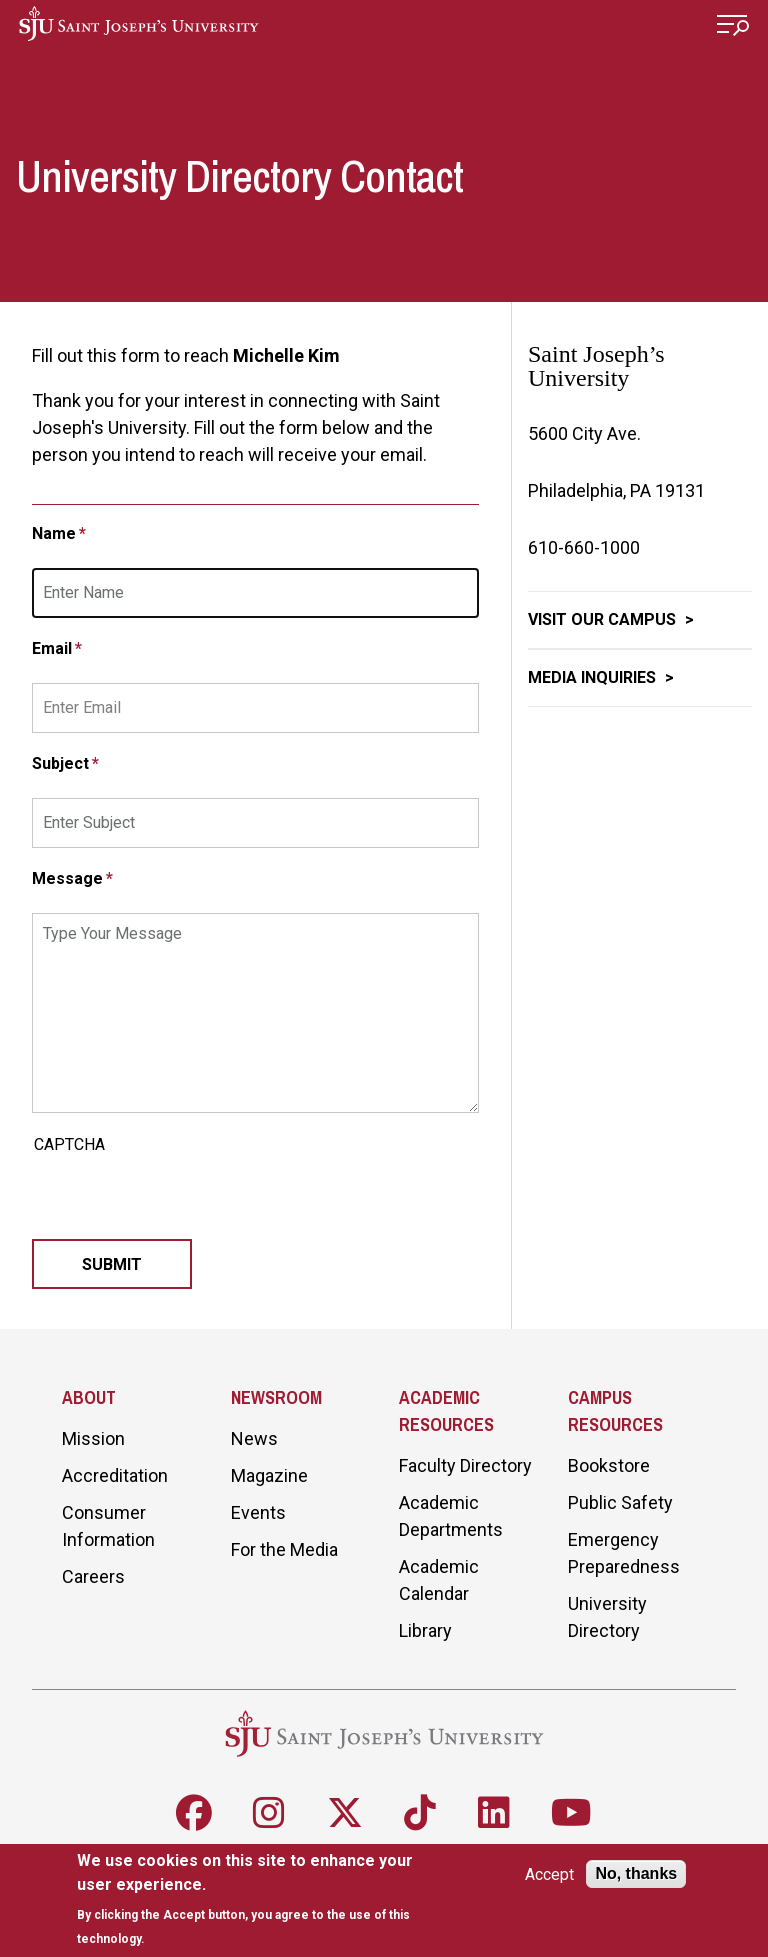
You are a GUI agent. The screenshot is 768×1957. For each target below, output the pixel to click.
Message (67, 878)
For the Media (284, 1549)
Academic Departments (451, 1516)
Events (258, 1512)
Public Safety (620, 1502)
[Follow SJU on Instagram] (269, 1813)
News (254, 1438)
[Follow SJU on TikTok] (420, 1813)
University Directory (607, 1617)
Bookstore (609, 1465)
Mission (93, 1438)
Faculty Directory (465, 1465)
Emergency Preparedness (624, 1553)
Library (425, 1630)
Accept (549, 1874)
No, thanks (636, 1873)
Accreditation (115, 1475)
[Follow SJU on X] (345, 1813)
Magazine (269, 1475)
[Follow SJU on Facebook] (194, 1813)
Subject (60, 763)
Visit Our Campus (604, 619)
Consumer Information (108, 1526)
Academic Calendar (439, 1580)
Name (54, 533)
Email (52, 648)
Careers (93, 1576)
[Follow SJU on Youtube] (571, 1813)
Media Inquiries (594, 677)
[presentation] (184, 1200)
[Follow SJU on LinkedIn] (494, 1813)
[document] (261, 1899)
